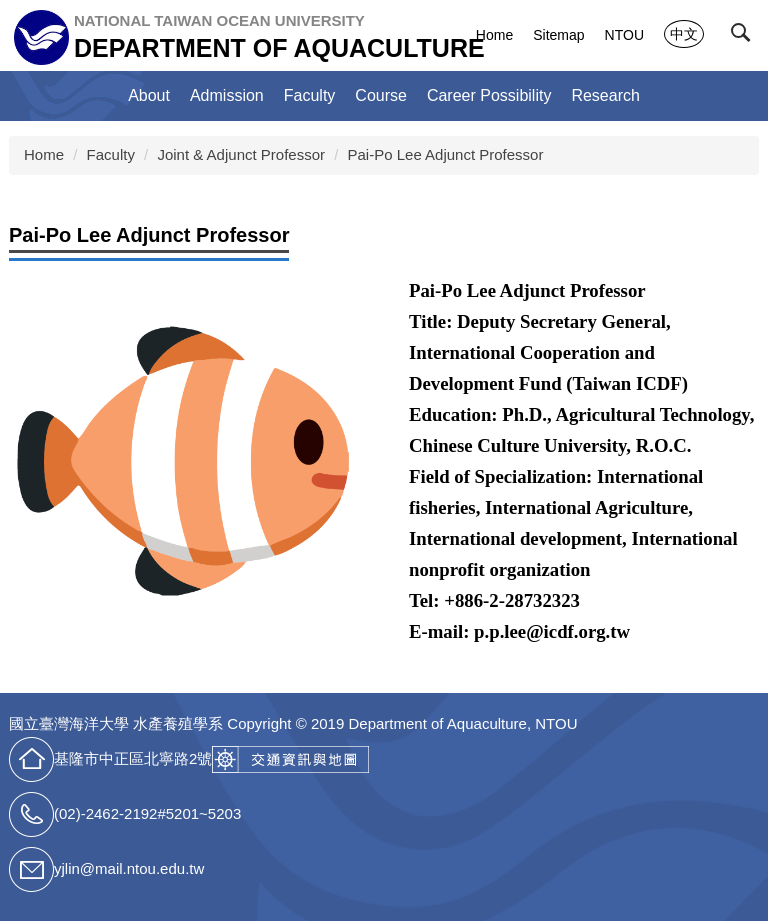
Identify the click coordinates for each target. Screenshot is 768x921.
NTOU (624, 35)
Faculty (111, 154)
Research (605, 95)
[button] (745, 37)
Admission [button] (227, 95)
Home (494, 35)
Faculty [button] (310, 95)
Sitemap (558, 35)
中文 (684, 34)
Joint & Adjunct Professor (241, 154)
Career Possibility (489, 95)
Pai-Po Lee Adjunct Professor (446, 154)
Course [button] (381, 95)
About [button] (149, 95)
